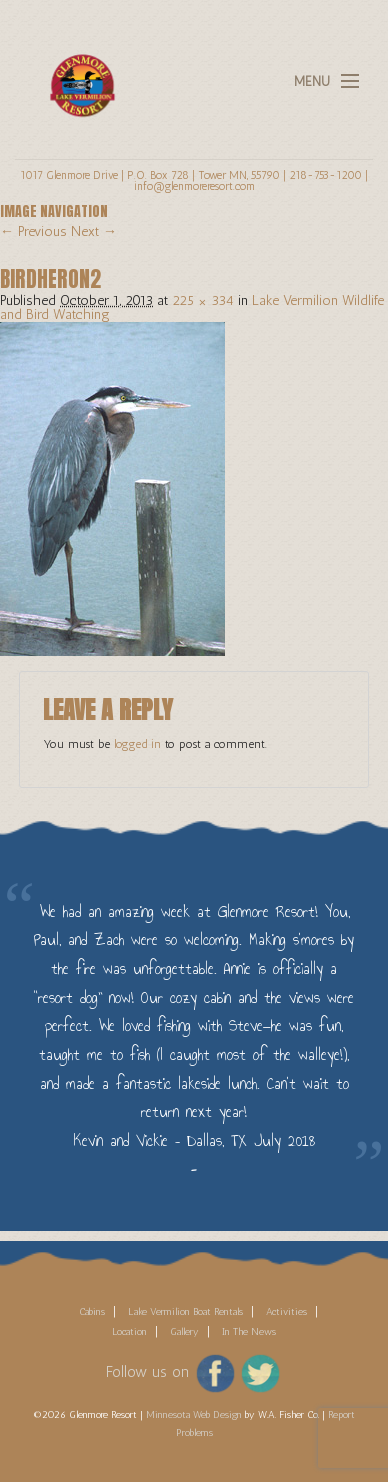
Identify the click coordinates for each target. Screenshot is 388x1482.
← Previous (33, 231)
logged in (137, 744)
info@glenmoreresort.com (194, 186)
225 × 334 (203, 300)
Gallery (184, 1332)
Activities (286, 1312)
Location (129, 1332)
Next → (94, 231)
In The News (249, 1332)
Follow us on (147, 1372)
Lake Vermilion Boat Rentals (185, 1312)
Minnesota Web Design (194, 1415)
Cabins (92, 1312)
